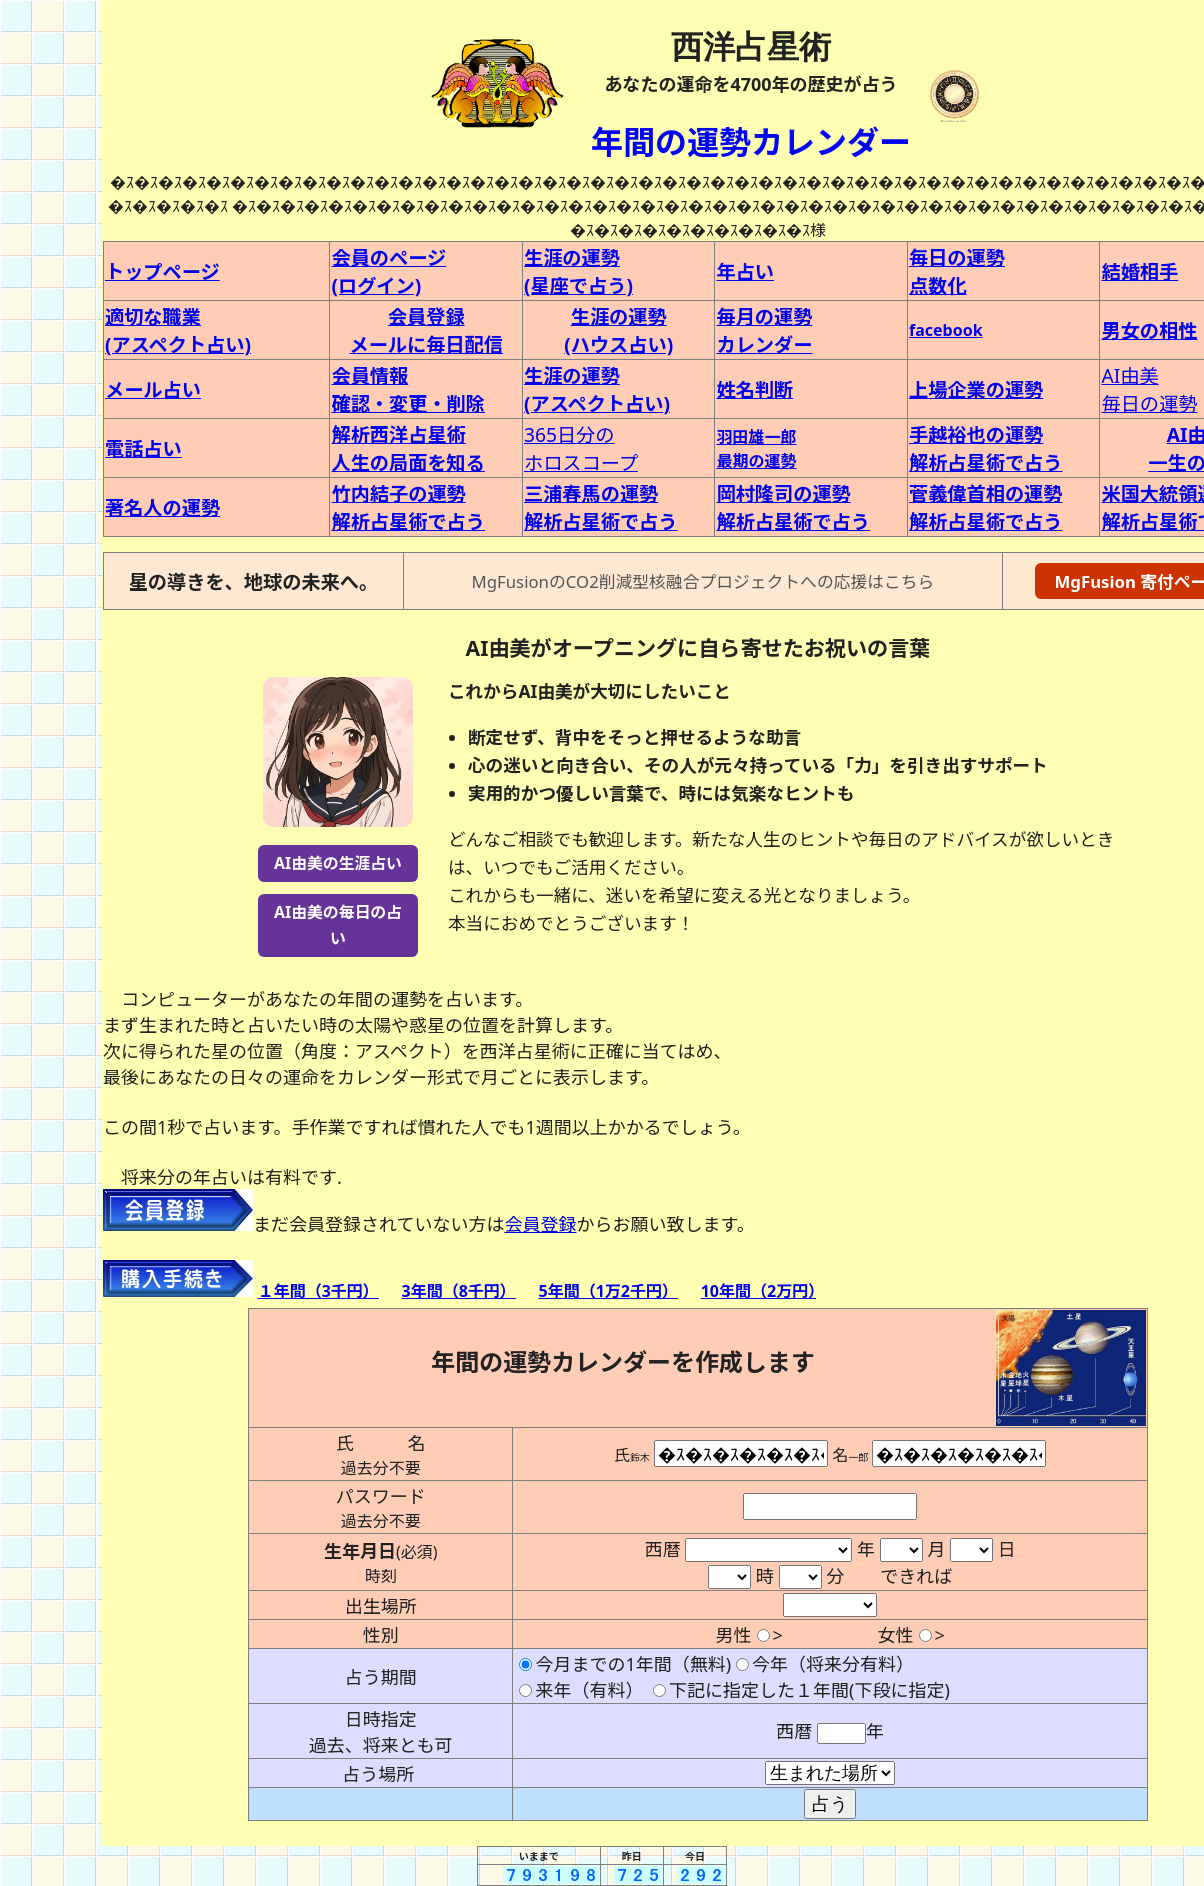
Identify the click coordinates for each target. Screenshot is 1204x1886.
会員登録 (540, 1224)
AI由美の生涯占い (338, 863)
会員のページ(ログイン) (388, 271)
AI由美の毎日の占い (338, 924)
